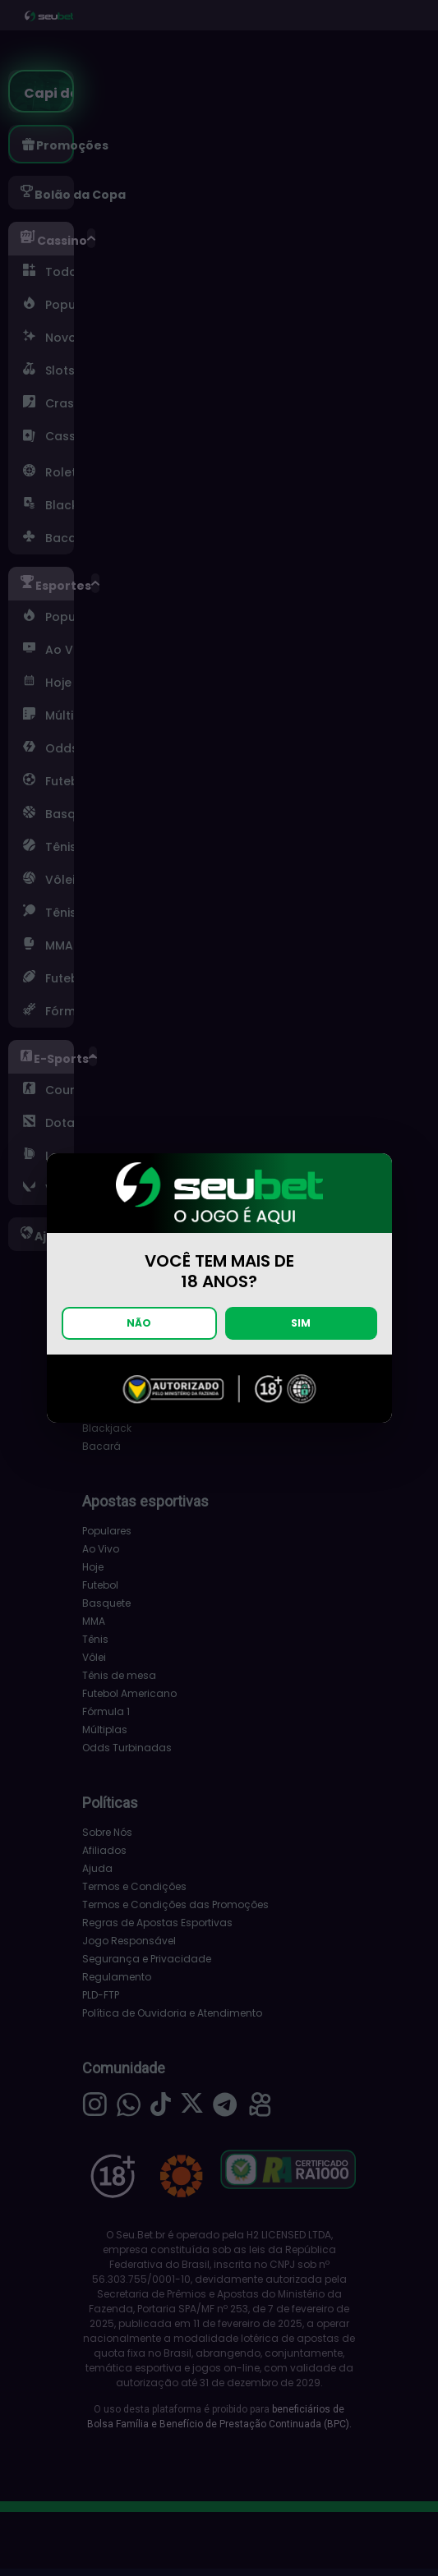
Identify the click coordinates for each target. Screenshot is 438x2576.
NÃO (139, 1323)
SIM (301, 1323)
